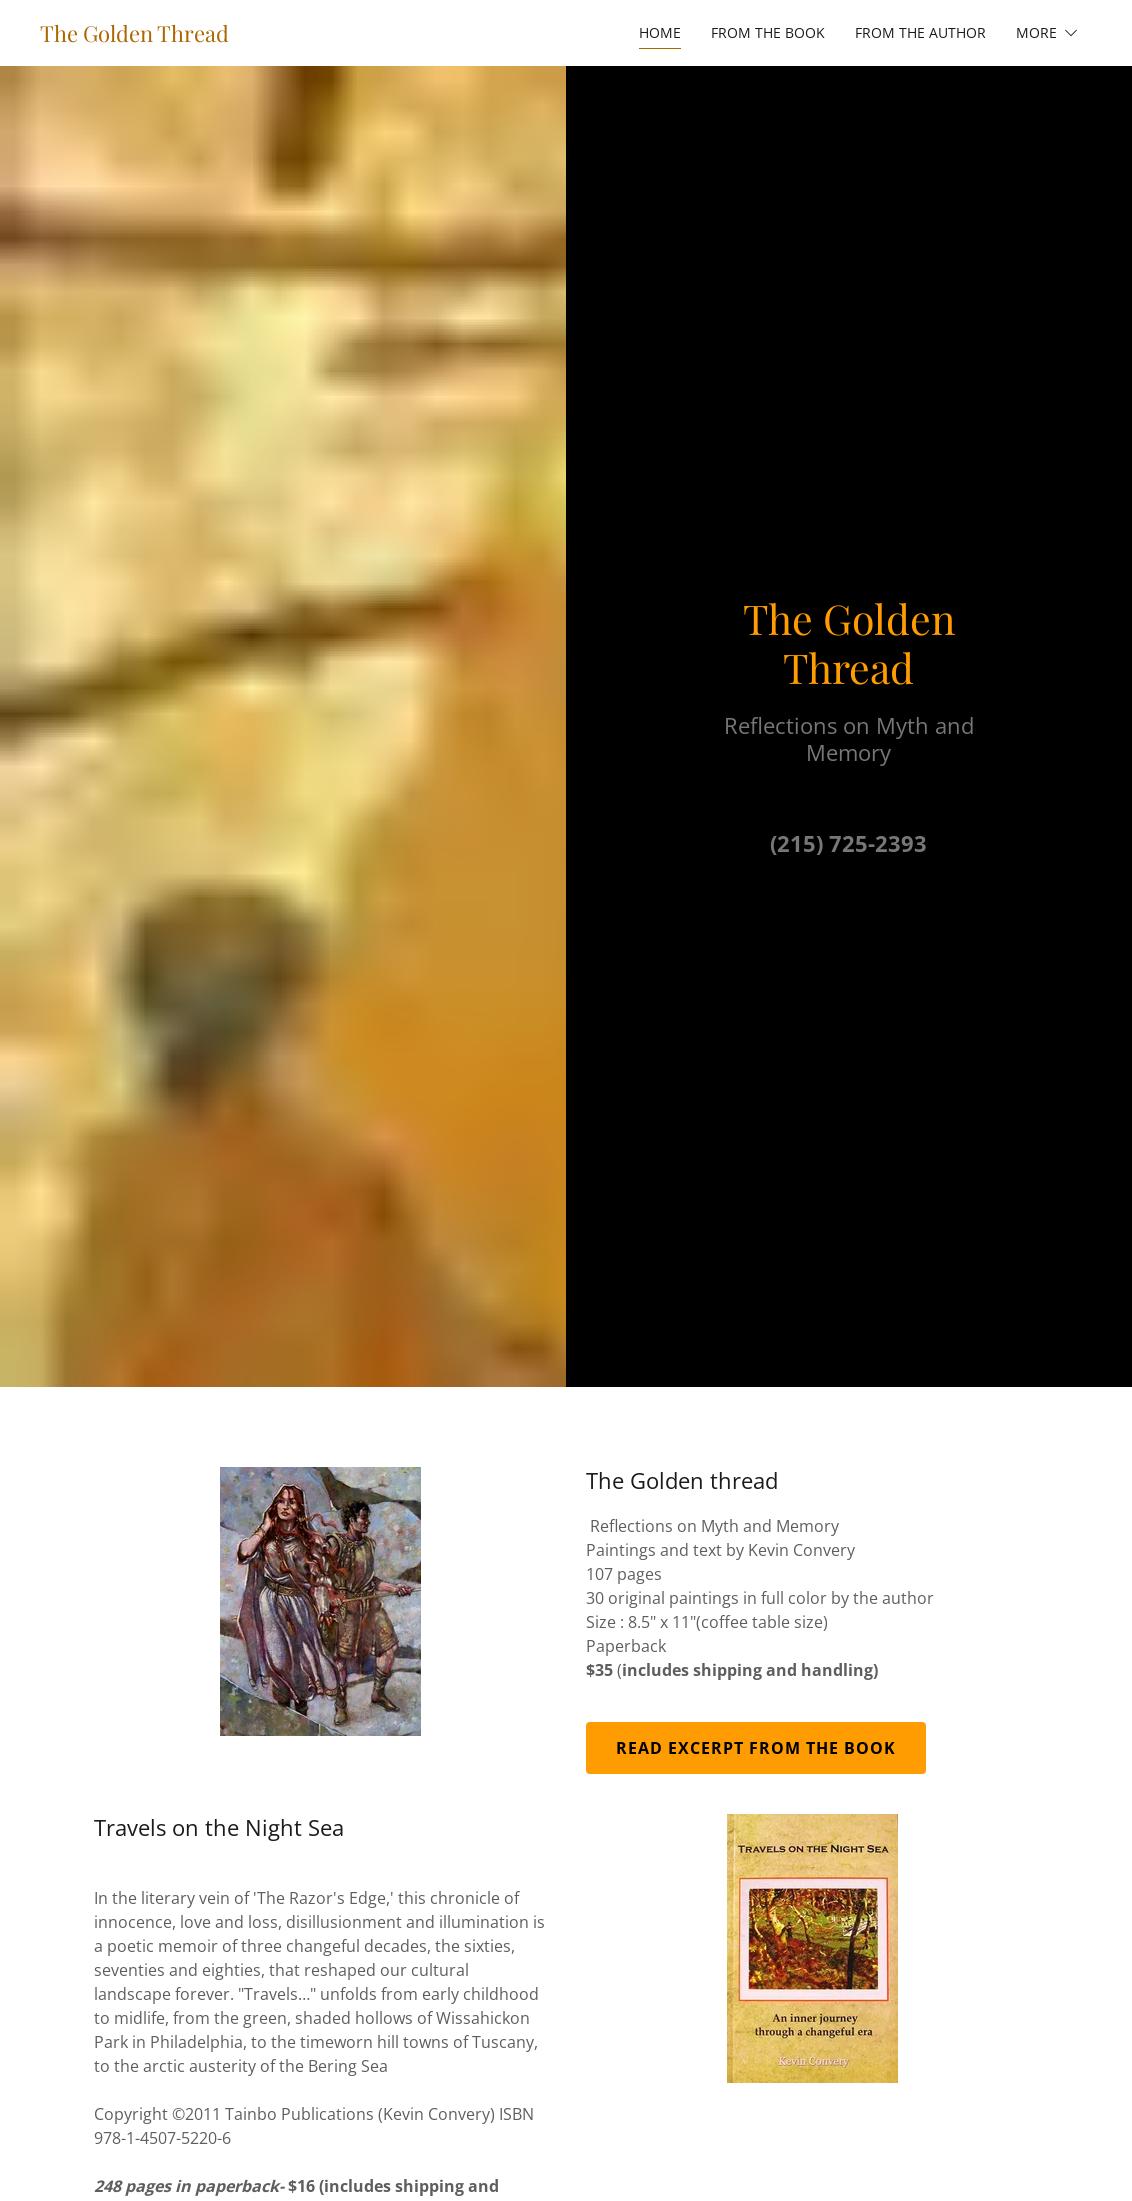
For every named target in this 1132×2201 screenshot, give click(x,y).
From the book (768, 32)
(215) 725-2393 (848, 843)
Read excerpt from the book (756, 1748)
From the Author (920, 32)
